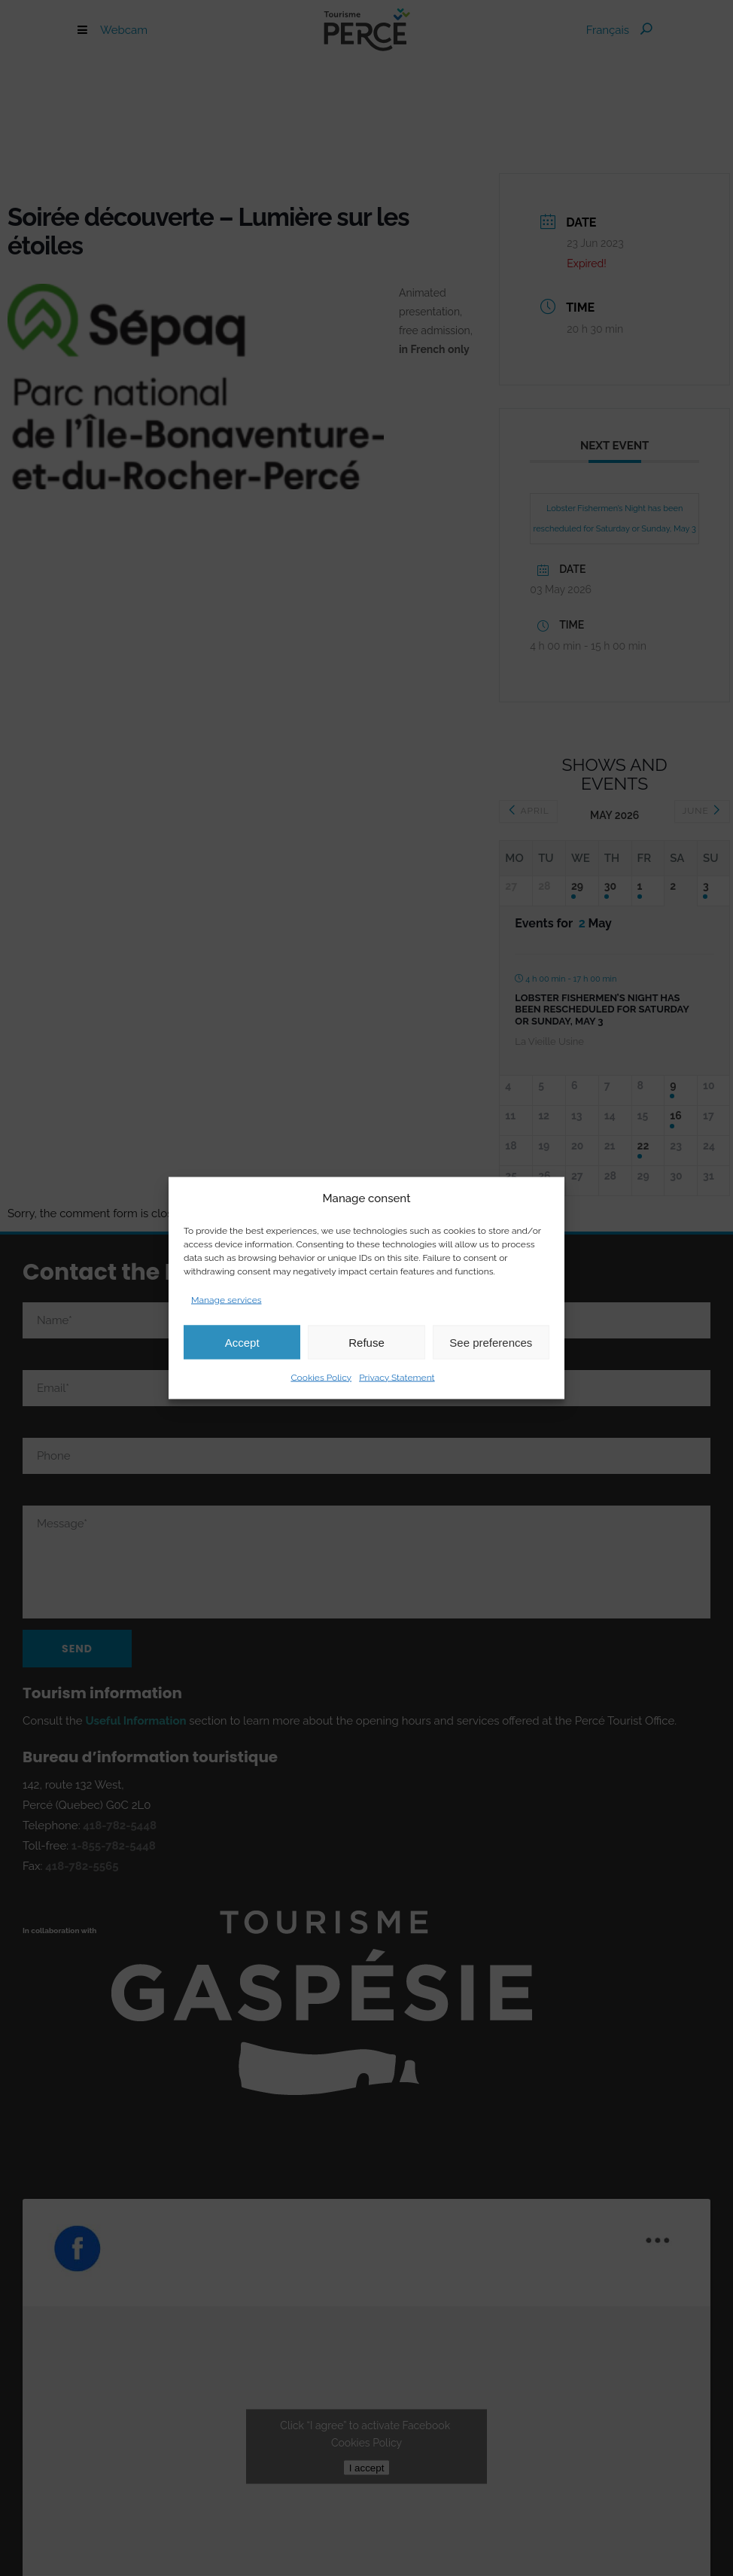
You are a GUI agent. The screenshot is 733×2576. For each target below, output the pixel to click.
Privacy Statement (396, 1377)
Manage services (226, 1300)
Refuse (366, 1341)
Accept (242, 1341)
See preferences (490, 1341)
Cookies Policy (320, 1377)
